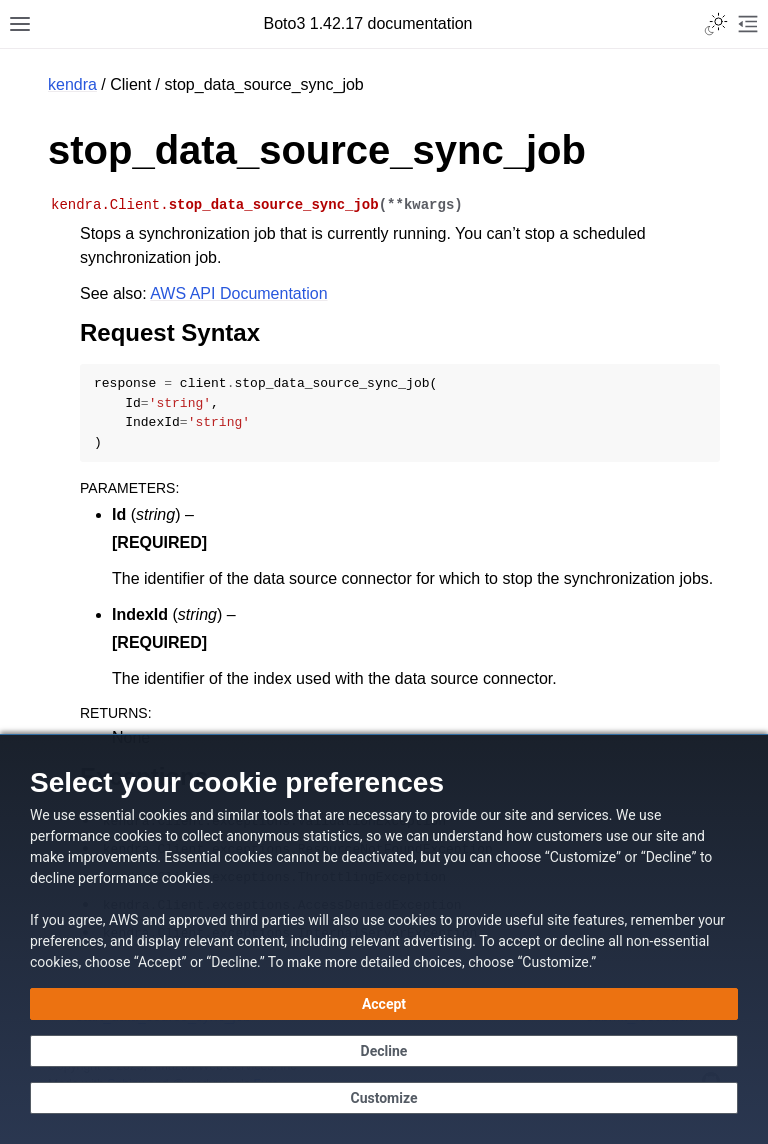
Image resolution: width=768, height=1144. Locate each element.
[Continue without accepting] (384, 1051)
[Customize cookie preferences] (384, 1098)
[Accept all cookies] (384, 1004)
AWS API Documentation (238, 293)
